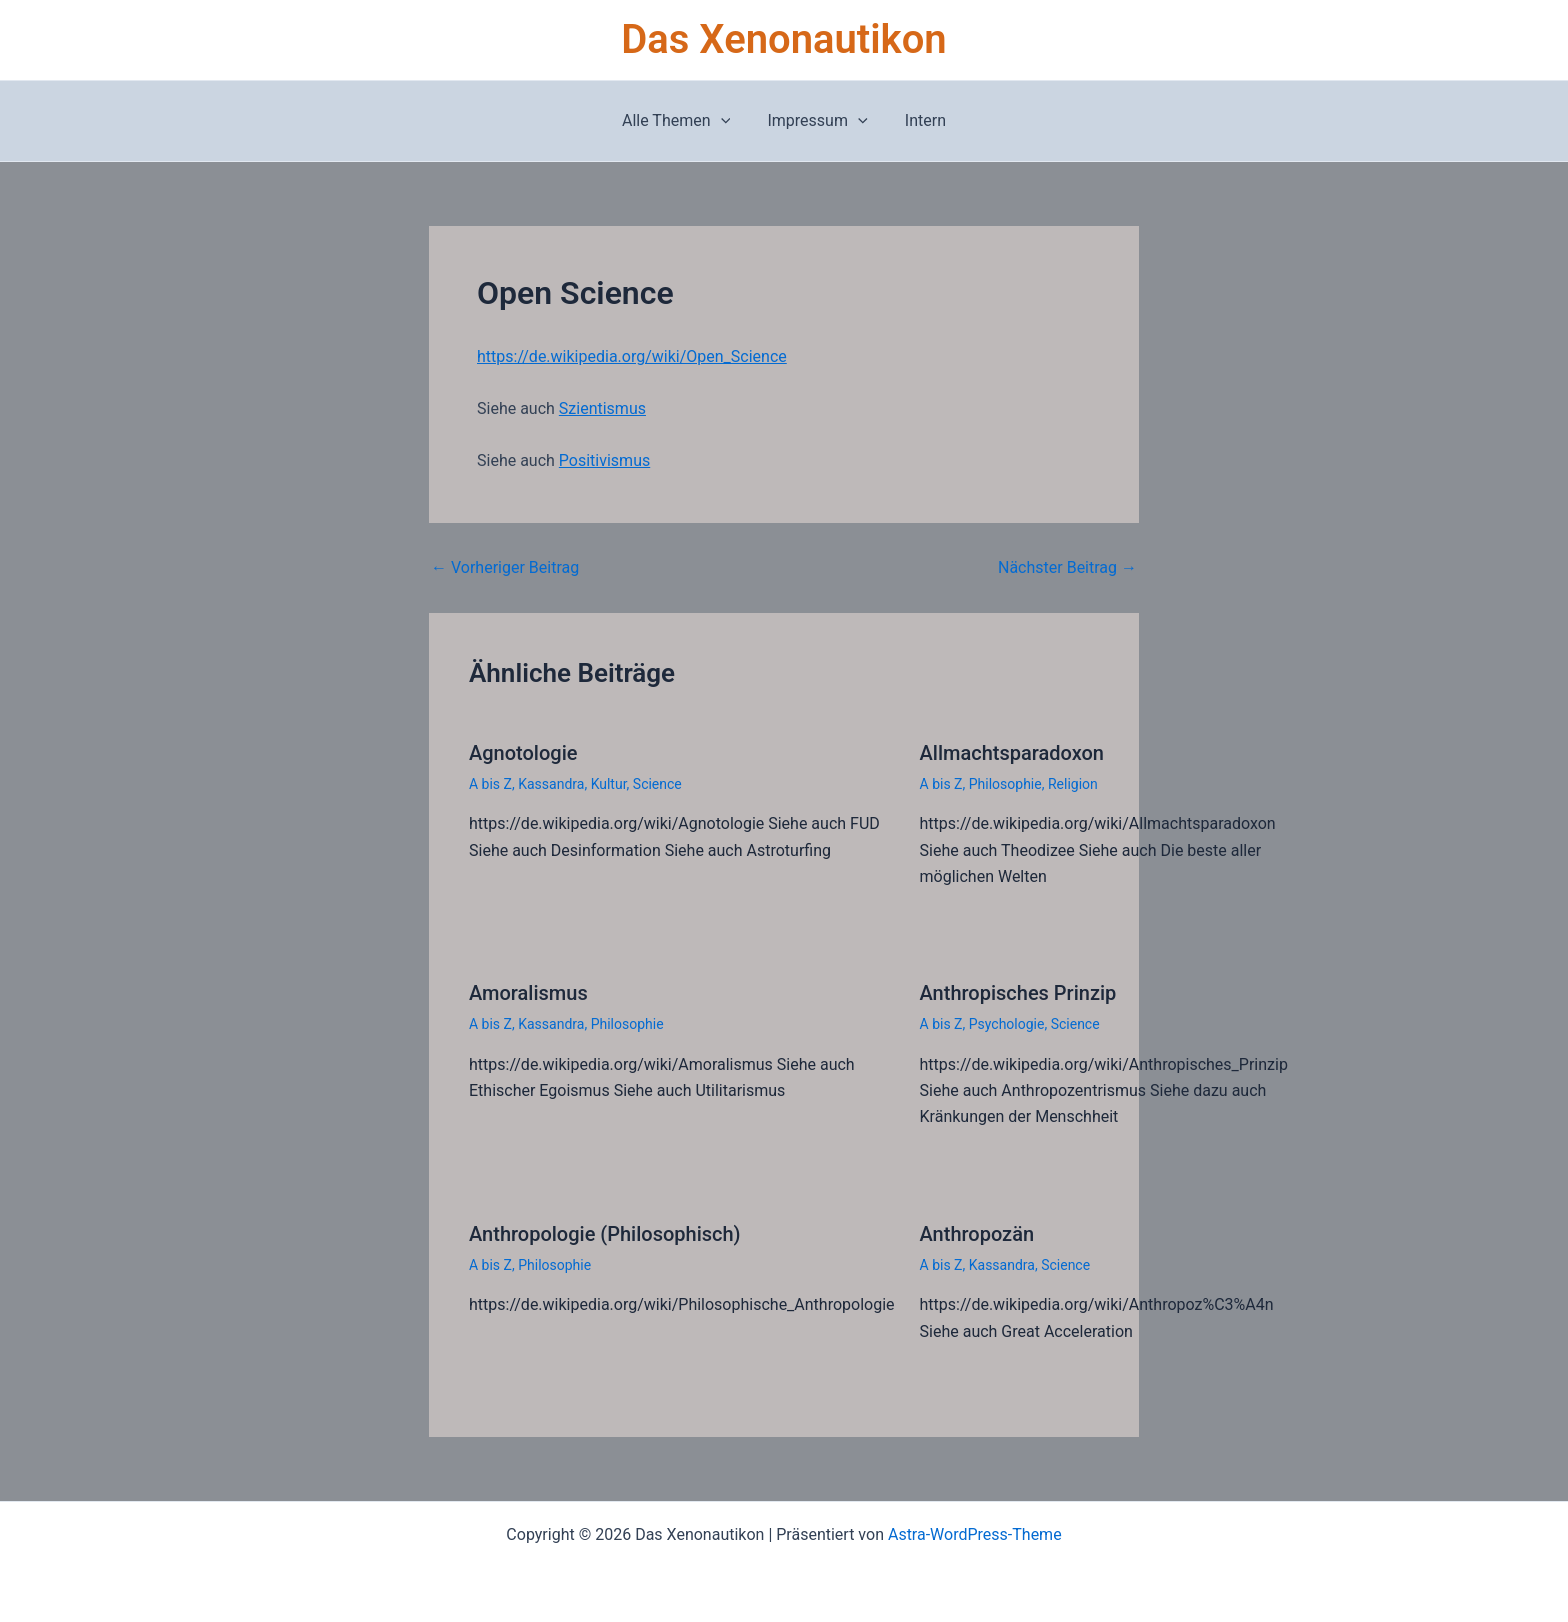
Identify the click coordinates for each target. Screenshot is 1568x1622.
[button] (726, 121)
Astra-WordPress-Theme (975, 1534)
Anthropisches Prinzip (1018, 993)
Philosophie (1005, 784)
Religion (1073, 784)
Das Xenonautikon (783, 39)
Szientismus (602, 408)
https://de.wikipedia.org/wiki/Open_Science (632, 356)
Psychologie (1007, 1024)
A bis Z (490, 784)
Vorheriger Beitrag (505, 568)
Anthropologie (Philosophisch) (605, 1234)
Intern (920, 120)
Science (657, 784)
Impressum (817, 121)
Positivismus (604, 460)
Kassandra (551, 784)
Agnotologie (523, 753)
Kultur (609, 784)
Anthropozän (977, 1234)
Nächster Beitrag (1067, 568)
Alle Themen (681, 121)
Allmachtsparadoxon (1012, 753)
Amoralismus (528, 993)
